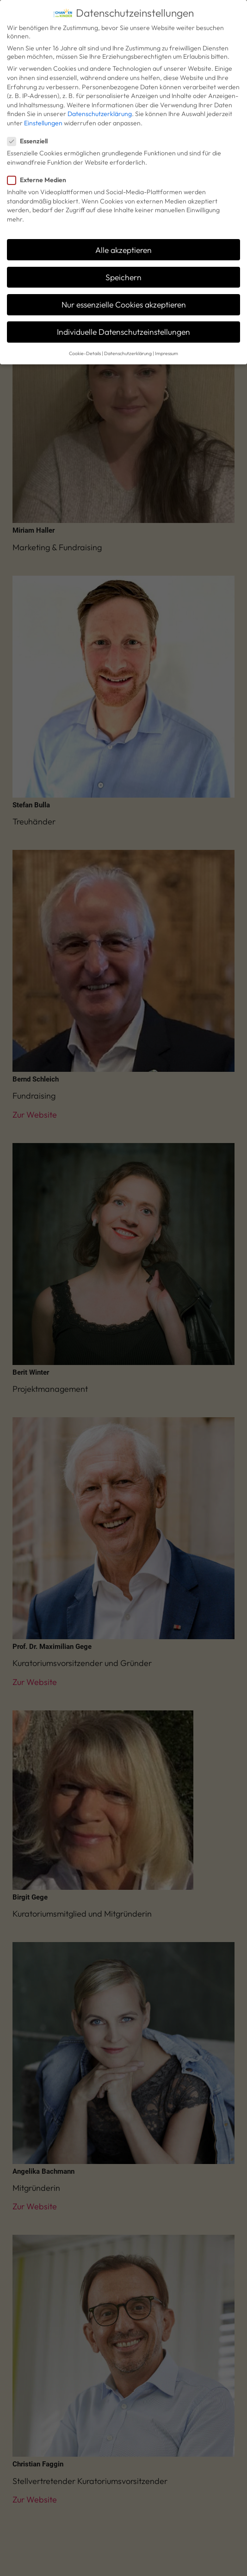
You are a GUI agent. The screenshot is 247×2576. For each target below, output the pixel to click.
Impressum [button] (166, 344)
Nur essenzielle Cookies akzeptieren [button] (124, 295)
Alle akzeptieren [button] (123, 240)
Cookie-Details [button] (85, 344)
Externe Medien (39, 171)
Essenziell (30, 132)
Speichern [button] (123, 268)
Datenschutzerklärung (100, 105)
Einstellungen (43, 114)
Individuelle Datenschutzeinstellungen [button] (123, 323)
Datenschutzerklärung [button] (128, 344)
